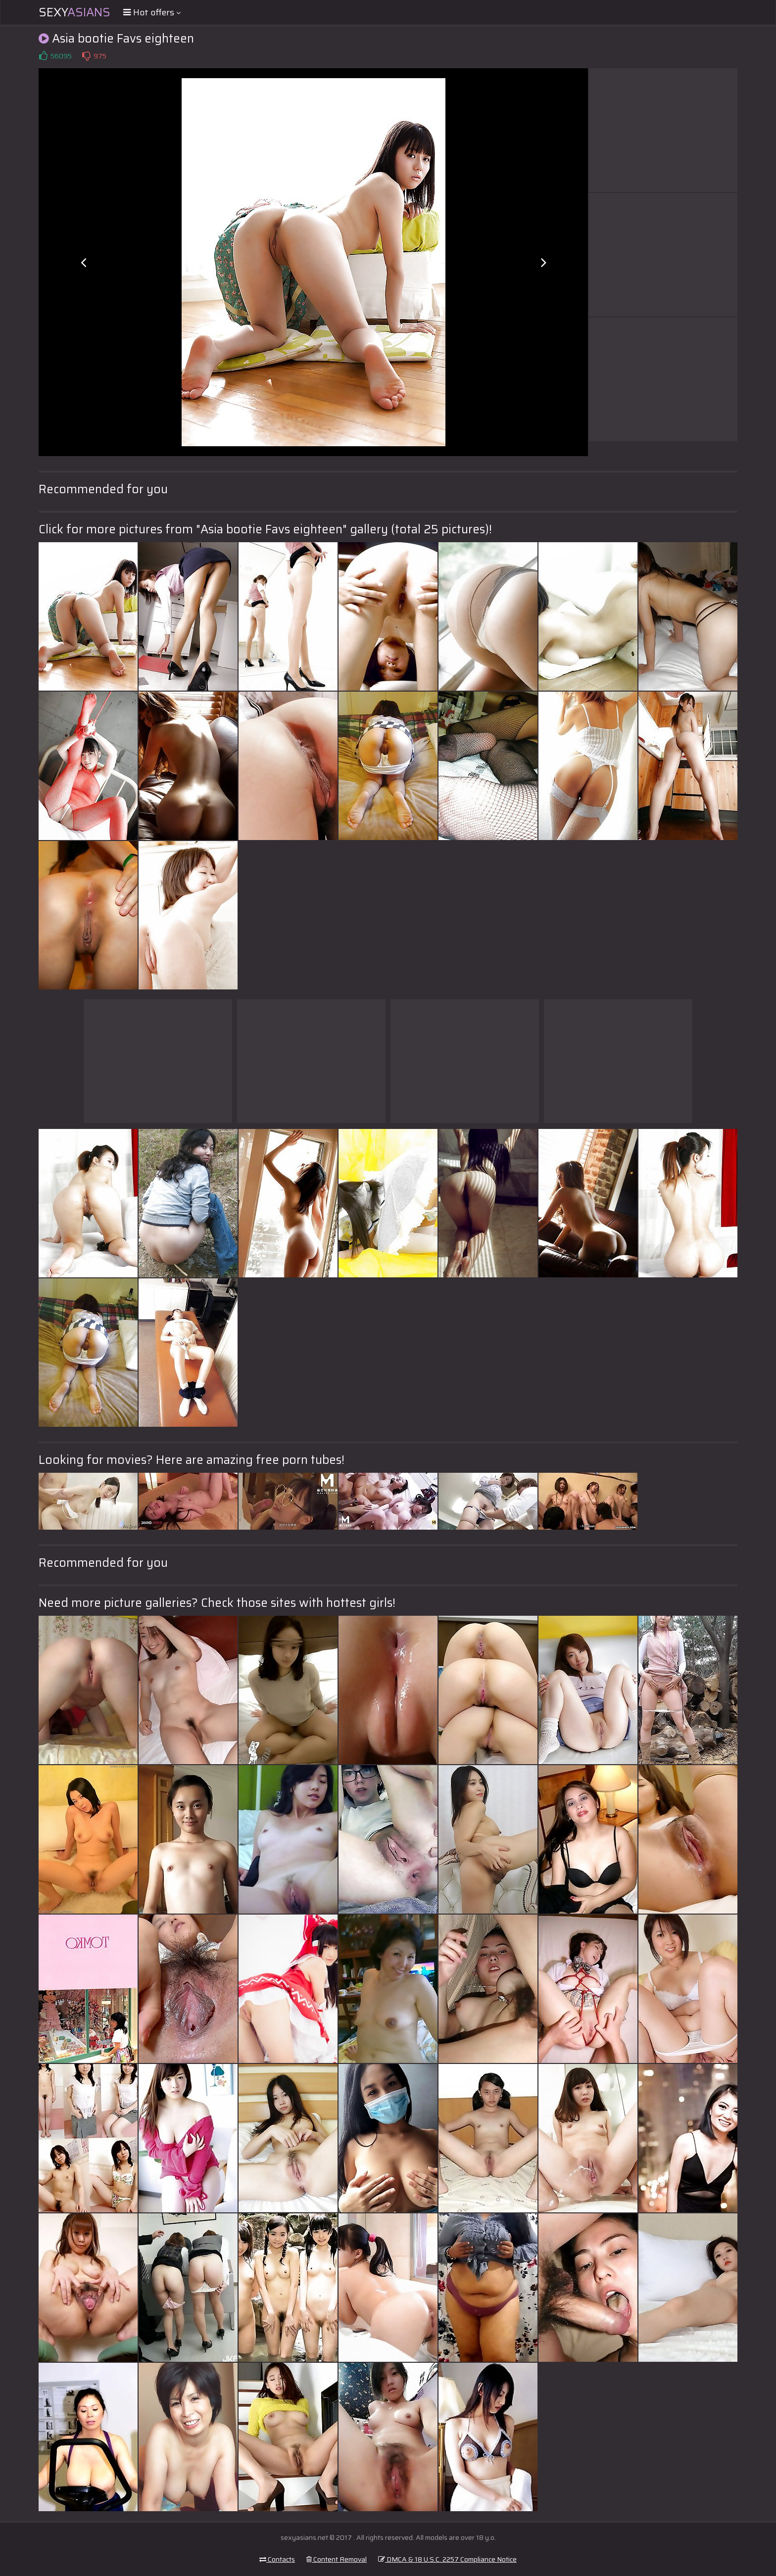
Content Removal (336, 2559)
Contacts (277, 2559)
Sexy (74, 12)
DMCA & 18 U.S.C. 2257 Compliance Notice (447, 2559)
